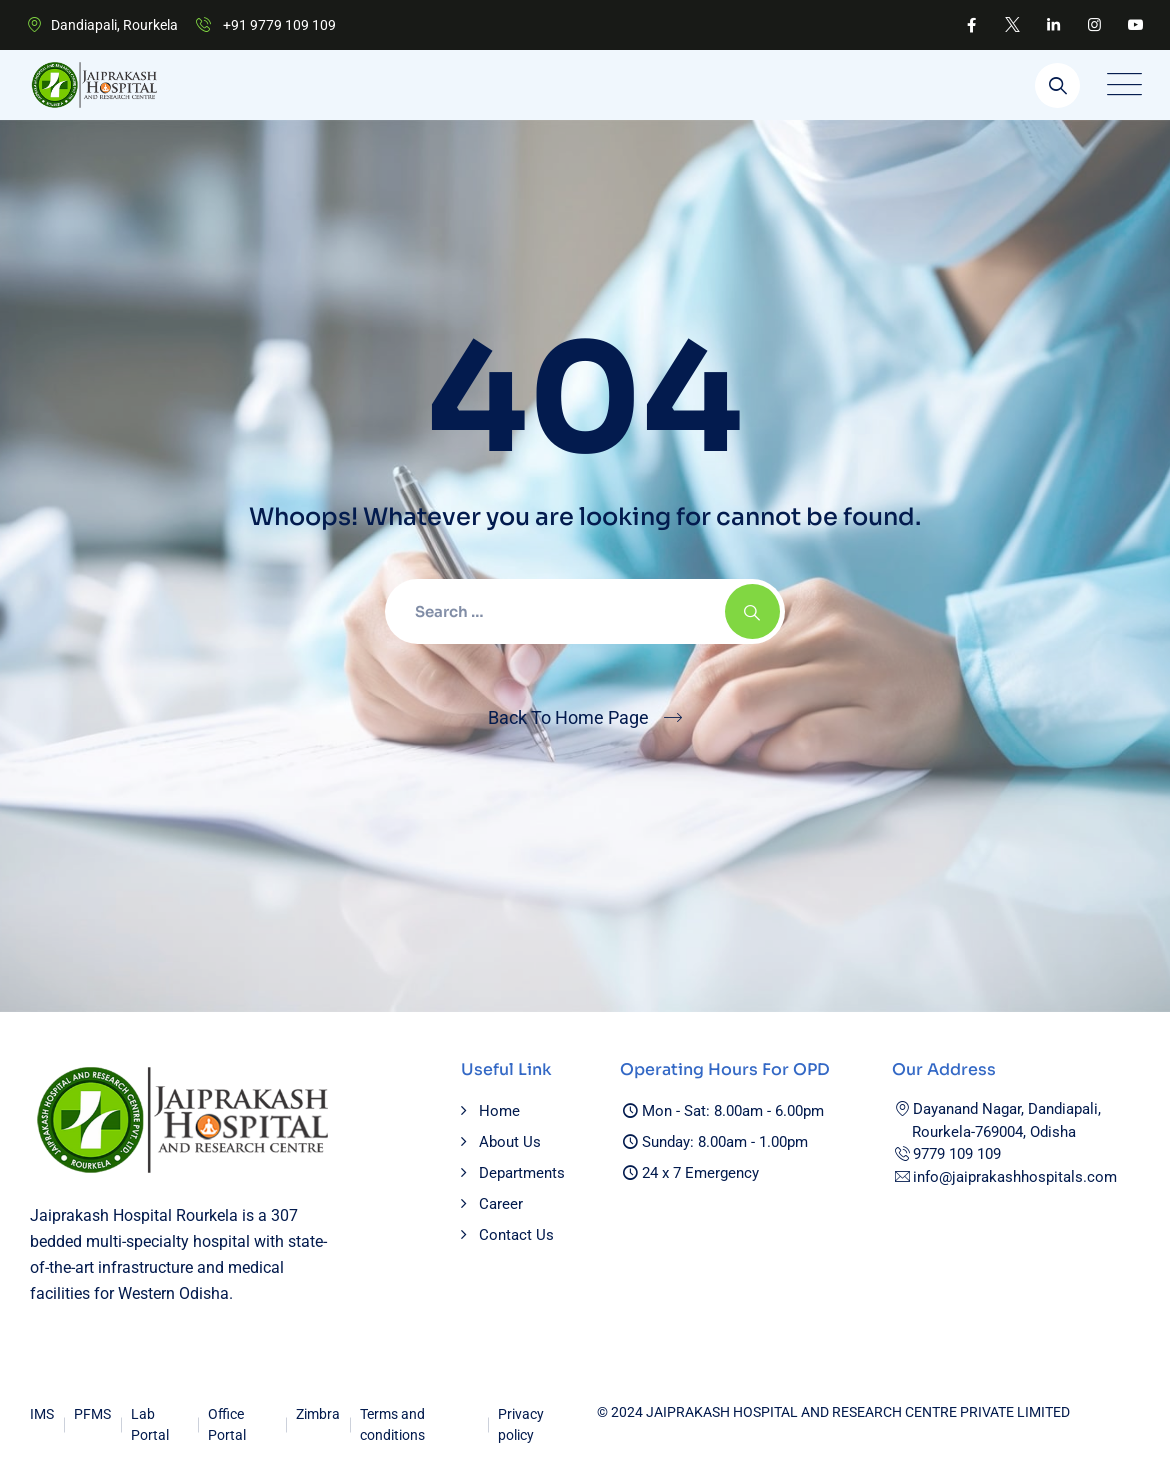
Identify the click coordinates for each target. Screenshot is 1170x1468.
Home (499, 1111)
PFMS (92, 1414)
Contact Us (516, 1235)
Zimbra (318, 1414)
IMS (42, 1414)
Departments (522, 1173)
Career (501, 1204)
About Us (510, 1142)
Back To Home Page (568, 717)
